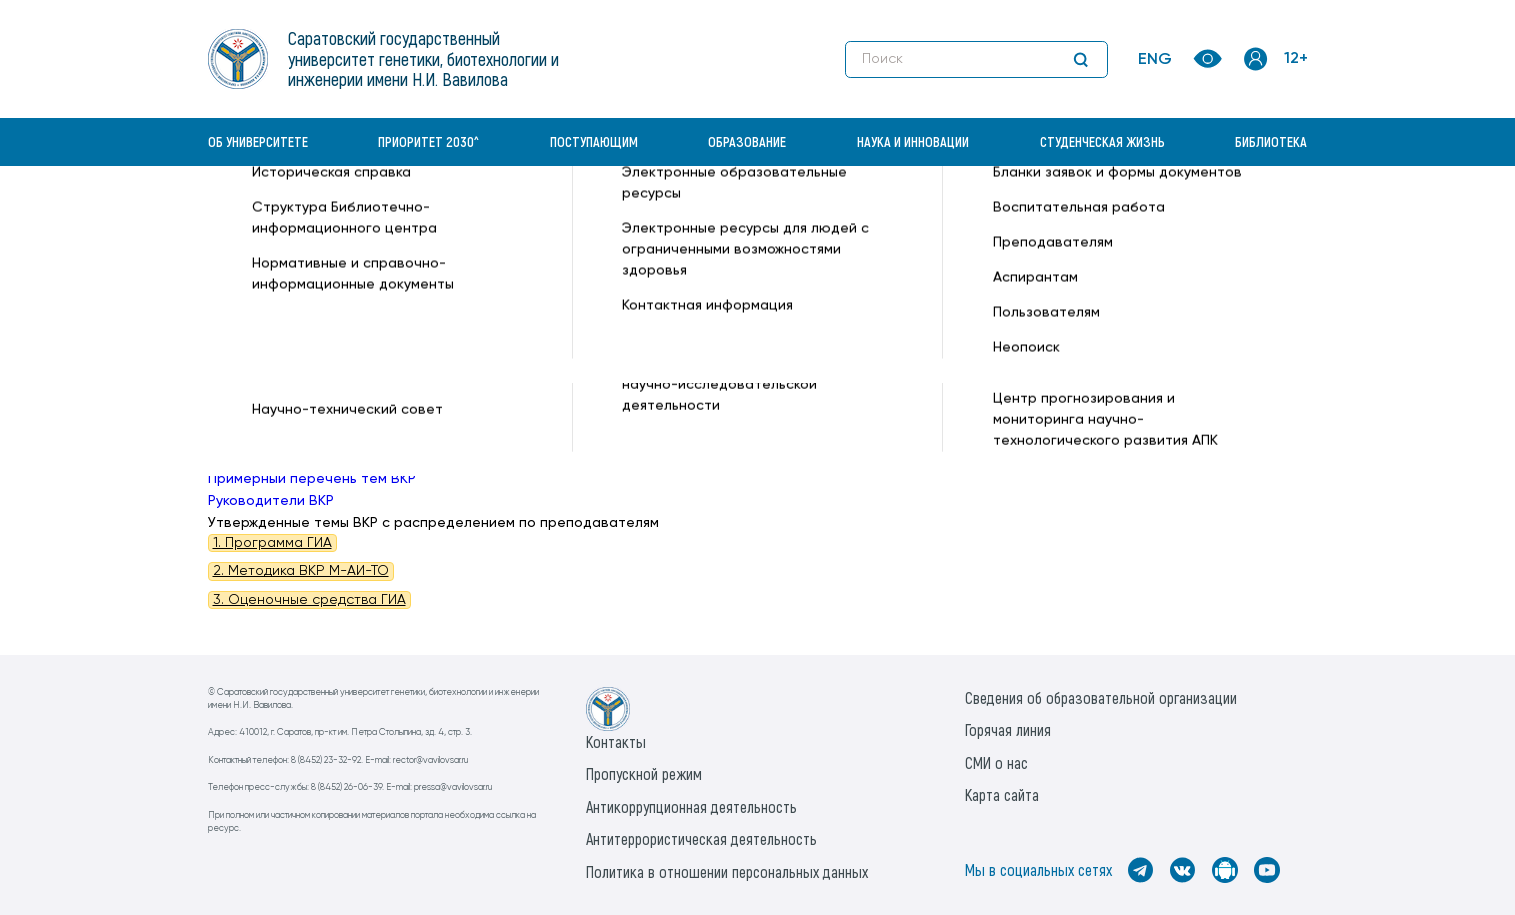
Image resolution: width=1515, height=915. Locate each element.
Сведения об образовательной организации (1101, 697)
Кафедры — (459, 216)
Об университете (258, 141)
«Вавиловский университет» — (312, 216)
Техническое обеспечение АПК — (616, 216)
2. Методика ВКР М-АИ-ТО (301, 571)
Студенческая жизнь (1102, 141)
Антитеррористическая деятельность (701, 838)
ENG (1155, 60)
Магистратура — (1121, 216)
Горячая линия (1008, 729)
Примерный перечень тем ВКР (312, 479)
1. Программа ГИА (272, 543)
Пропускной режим (644, 773)
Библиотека (1271, 141)
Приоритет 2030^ (428, 141)
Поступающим (594, 141)
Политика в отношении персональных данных (727, 871)
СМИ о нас (996, 762)
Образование (747, 141)
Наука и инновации (913, 141)
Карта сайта (1002, 794)
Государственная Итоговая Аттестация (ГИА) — (897, 216)
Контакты (616, 741)
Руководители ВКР (271, 501)
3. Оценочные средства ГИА (309, 600)
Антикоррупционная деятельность (691, 806)
